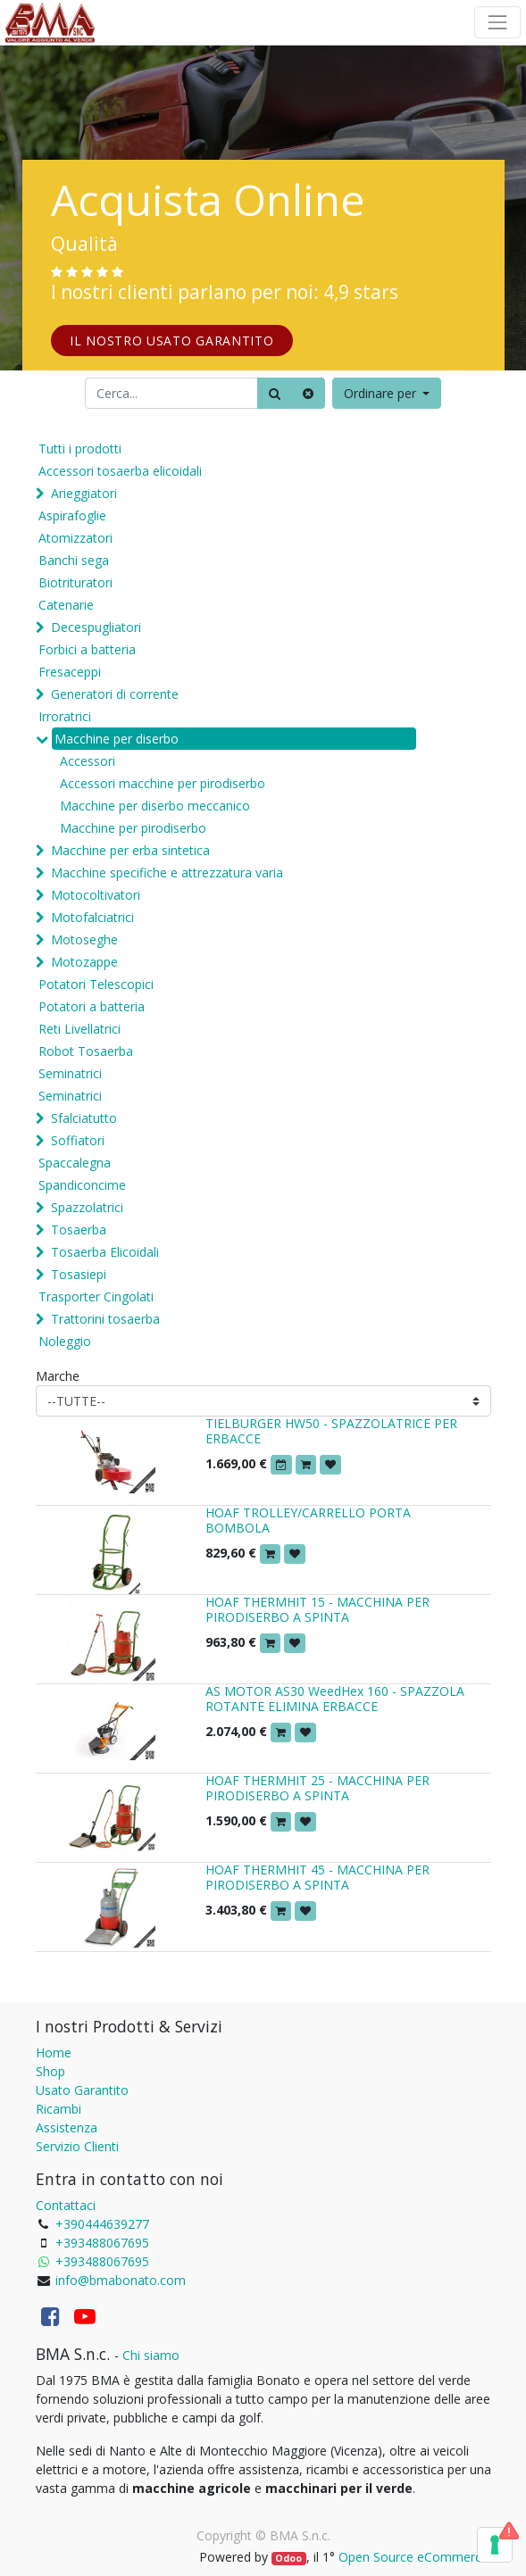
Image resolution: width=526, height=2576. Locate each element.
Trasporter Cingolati (96, 1296)
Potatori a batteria (91, 1006)
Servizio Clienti (77, 2146)
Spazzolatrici (87, 1207)
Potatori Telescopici (96, 984)
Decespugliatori (96, 627)
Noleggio (64, 1341)
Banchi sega (73, 560)
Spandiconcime (82, 1184)
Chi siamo (151, 2355)
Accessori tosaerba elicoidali (120, 470)
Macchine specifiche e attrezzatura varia (167, 872)
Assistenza (66, 2127)
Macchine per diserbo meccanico (155, 805)
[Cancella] (308, 393)
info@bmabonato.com (120, 2280)
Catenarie (66, 604)
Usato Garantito (82, 2090)
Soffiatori (77, 1140)
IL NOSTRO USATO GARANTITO (172, 340)
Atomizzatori (75, 537)
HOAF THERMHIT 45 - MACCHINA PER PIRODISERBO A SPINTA (317, 1877)
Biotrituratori (75, 582)
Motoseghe (84, 939)
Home (53, 2052)
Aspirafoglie (72, 515)
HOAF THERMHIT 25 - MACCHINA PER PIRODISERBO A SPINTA (317, 1788)
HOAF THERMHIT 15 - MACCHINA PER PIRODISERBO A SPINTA (317, 1609)
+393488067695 (102, 2242)
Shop (50, 2071)
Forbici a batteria (87, 649)
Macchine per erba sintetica (130, 850)
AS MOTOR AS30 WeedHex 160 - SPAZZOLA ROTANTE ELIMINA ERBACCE (334, 1699)
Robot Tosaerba (85, 1051)
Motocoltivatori (95, 894)
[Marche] (263, 1401)
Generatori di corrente (115, 694)
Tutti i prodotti (79, 448)
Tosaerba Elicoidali (105, 1251)
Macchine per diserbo (116, 738)
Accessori (87, 760)
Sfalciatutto (84, 1117)
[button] (387, 393)
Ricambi (58, 2108)
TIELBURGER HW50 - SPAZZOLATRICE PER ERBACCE (331, 1431)
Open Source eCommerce (413, 2556)
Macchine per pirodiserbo (133, 827)
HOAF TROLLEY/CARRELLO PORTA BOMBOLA (308, 1520)
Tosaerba (78, 1229)
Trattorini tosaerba (105, 1318)
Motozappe (84, 961)
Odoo (288, 2558)
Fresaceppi (69, 671)
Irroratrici (64, 716)
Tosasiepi (78, 1274)
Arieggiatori (84, 493)
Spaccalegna (74, 1162)
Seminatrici (70, 1073)
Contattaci (66, 2205)
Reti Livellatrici (79, 1028)
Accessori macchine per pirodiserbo (162, 783)
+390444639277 (102, 2223)
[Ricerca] (274, 393)
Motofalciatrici (92, 917)
